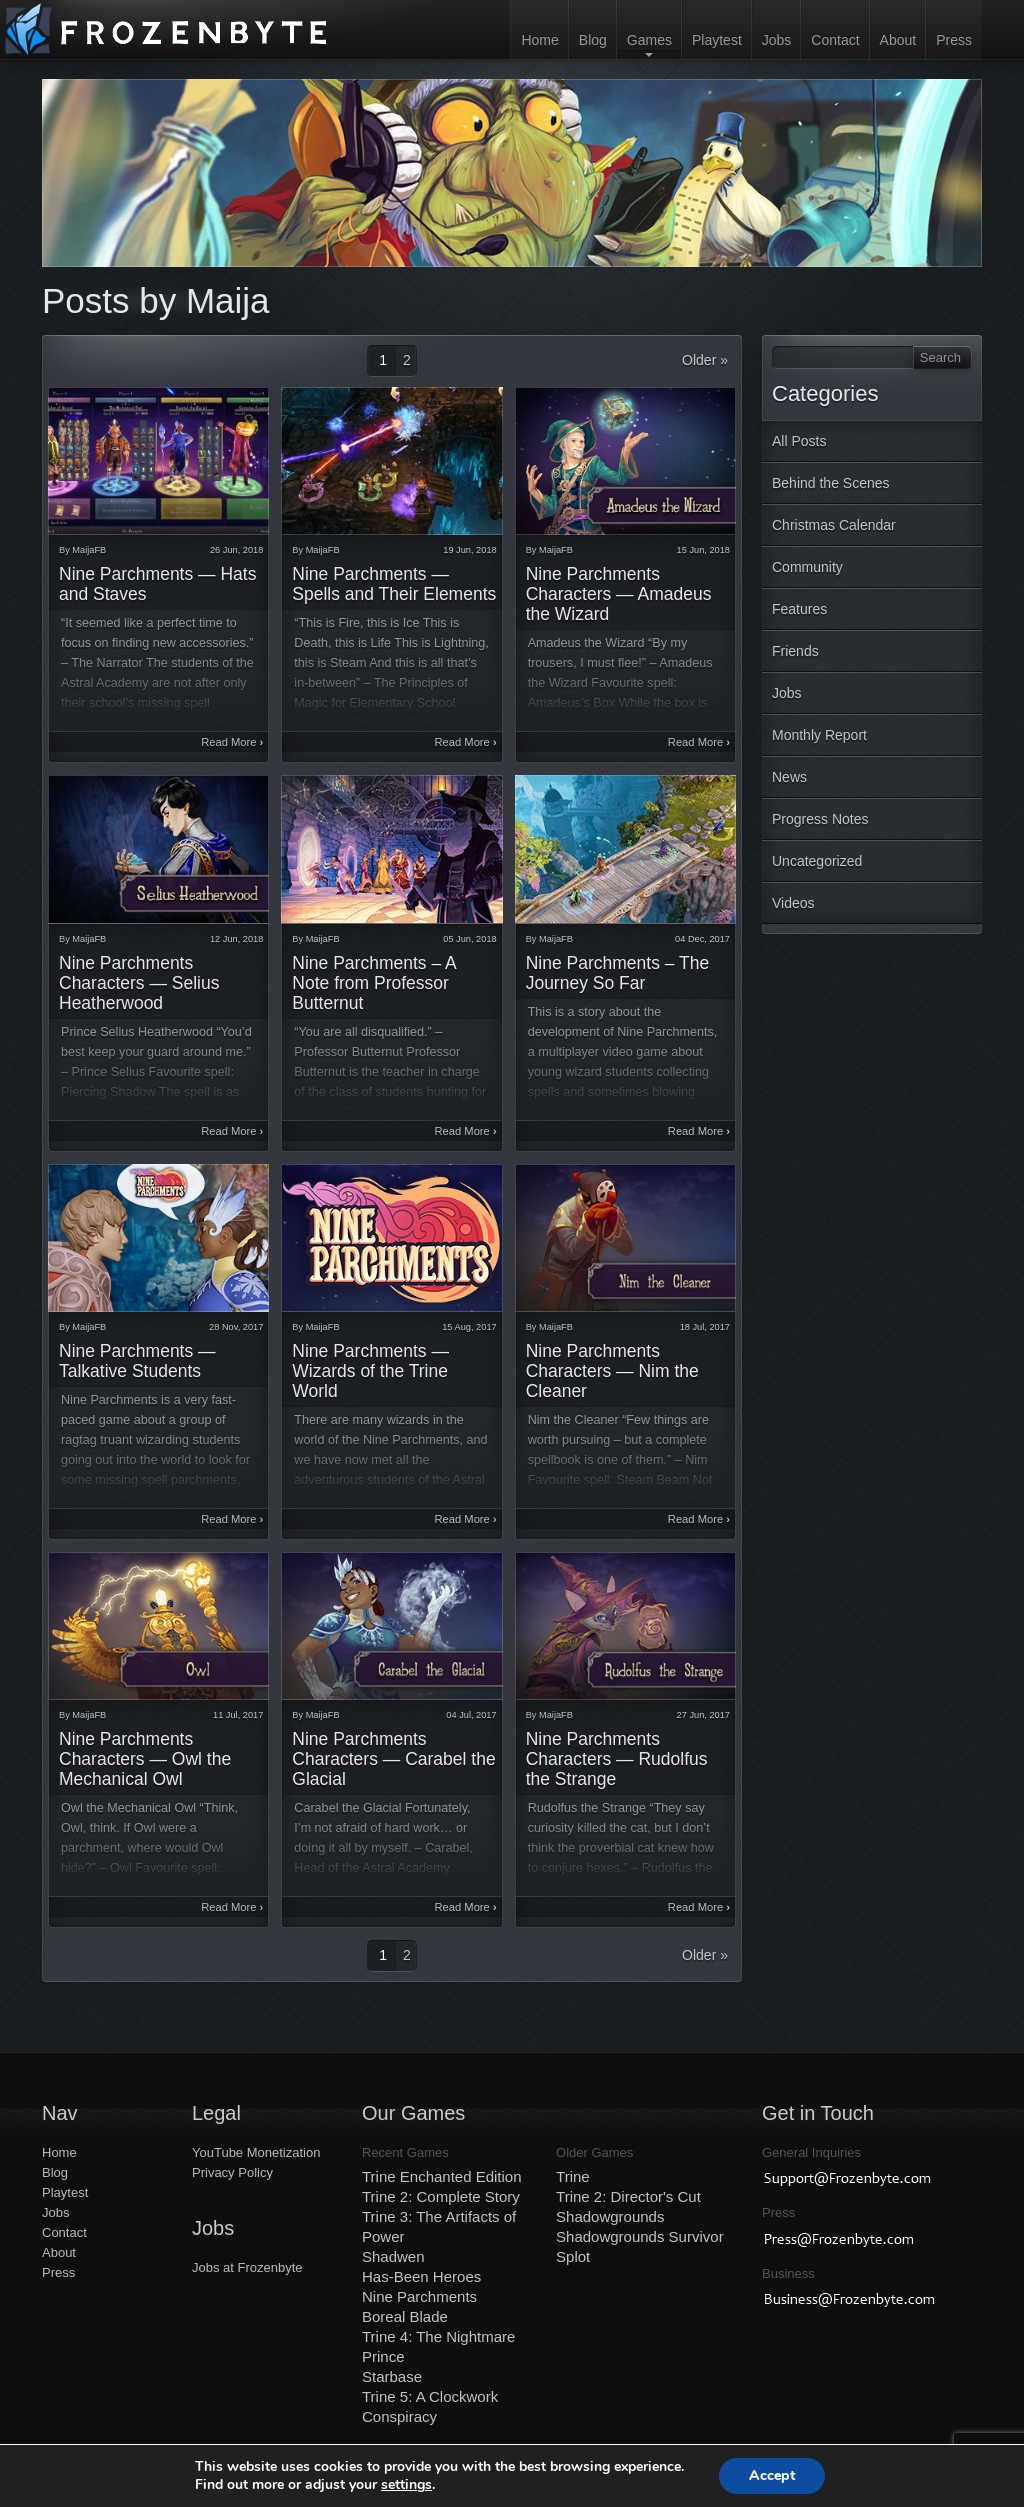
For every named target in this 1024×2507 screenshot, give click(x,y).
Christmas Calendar (834, 525)
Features (799, 609)
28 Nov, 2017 (236, 1327)
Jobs (777, 40)
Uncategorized (817, 861)
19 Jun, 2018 (469, 550)
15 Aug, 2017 (469, 1327)
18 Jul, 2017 (705, 1327)
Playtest (717, 40)
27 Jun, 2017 (703, 1715)
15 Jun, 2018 (703, 550)
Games (649, 40)
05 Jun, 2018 (469, 939)
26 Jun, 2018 (236, 550)
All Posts (799, 441)
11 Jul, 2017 (238, 1715)
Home (539, 40)
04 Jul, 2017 (471, 1715)
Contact (835, 40)
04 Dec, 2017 (702, 939)
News (789, 777)
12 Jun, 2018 (236, 939)
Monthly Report (819, 735)
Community (807, 567)
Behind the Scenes (831, 483)
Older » (705, 360)
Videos (793, 903)
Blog (593, 40)
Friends (795, 651)
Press (954, 40)
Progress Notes (820, 819)
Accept (772, 2475)
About (898, 40)
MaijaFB (89, 550)
